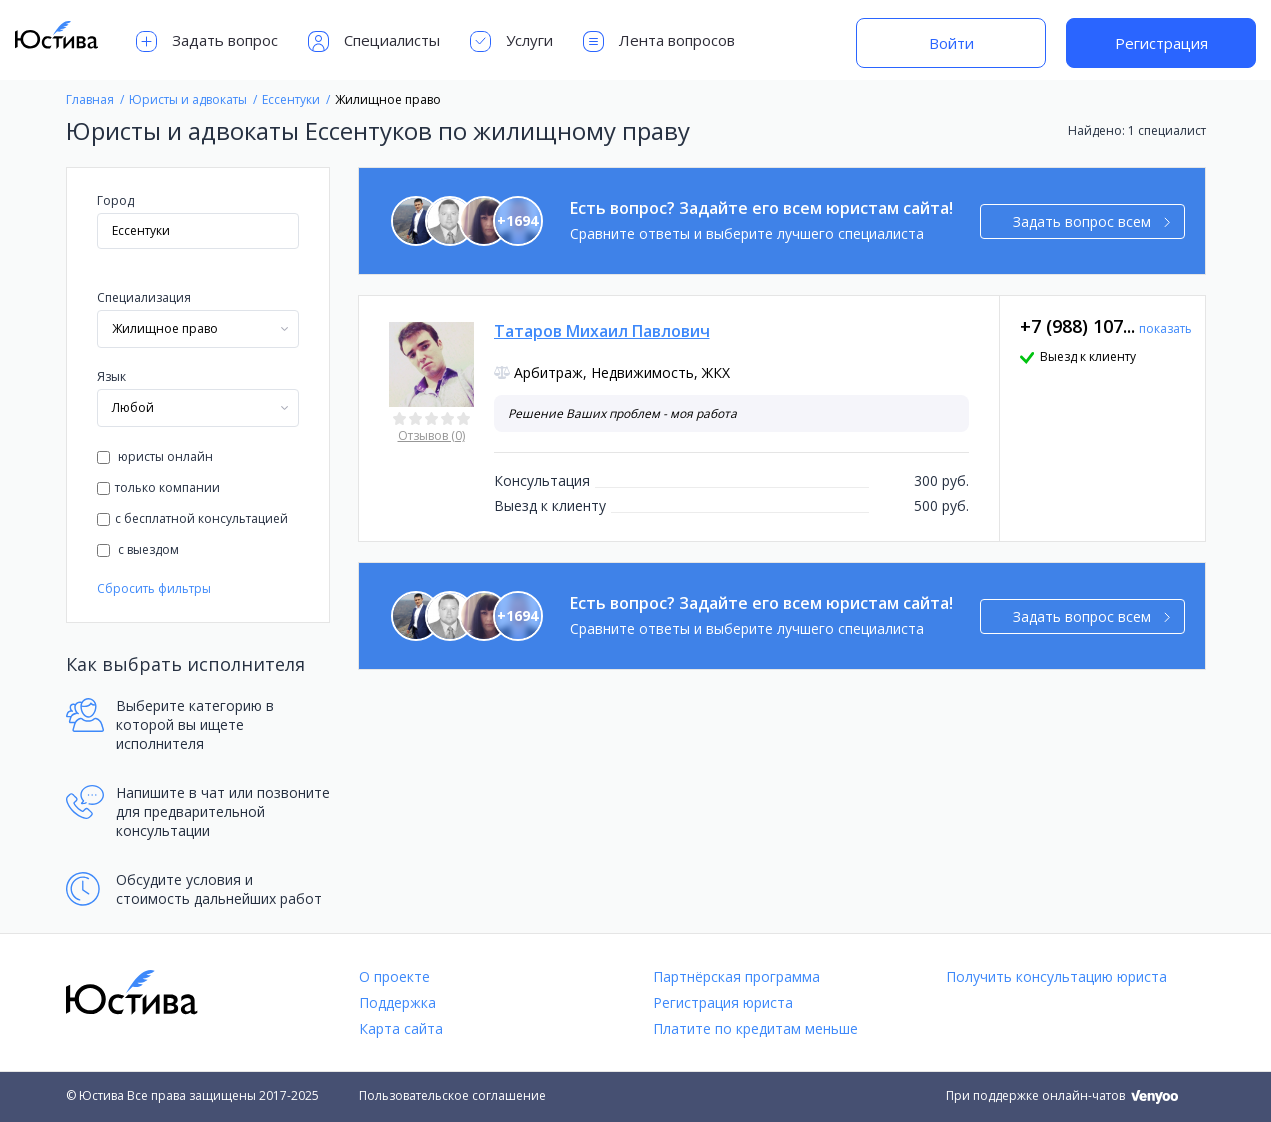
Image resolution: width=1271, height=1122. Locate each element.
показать (1165, 328)
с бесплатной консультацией (192, 518)
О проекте (394, 976)
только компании (158, 487)
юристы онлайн (155, 456)
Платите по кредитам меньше (755, 1028)
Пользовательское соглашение (452, 1095)
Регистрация (1161, 43)
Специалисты (374, 41)
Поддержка (397, 1002)
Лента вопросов (659, 41)
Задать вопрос (207, 41)
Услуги (511, 41)
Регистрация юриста (723, 1002)
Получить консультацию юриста (1056, 976)
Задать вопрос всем (1091, 221)
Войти (951, 43)
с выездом (138, 549)
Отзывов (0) (431, 435)
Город (115, 200)
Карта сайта (401, 1028)
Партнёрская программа (736, 976)
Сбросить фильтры (154, 588)
